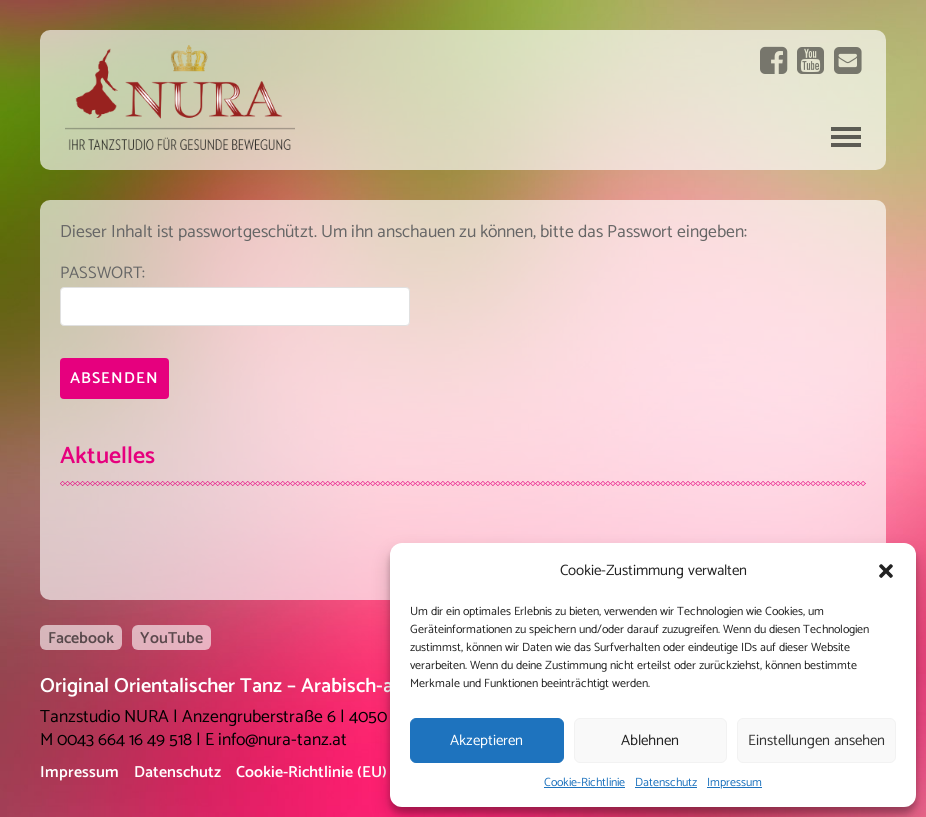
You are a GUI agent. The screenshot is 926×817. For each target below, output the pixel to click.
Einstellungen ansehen (816, 740)
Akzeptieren (486, 740)
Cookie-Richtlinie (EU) (311, 772)
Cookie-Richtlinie (584, 782)
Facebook (81, 637)
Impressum (734, 782)
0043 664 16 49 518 (124, 740)
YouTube (171, 637)
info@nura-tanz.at (282, 740)
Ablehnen (650, 740)
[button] (886, 571)
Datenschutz (666, 782)
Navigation (846, 137)
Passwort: (235, 293)
